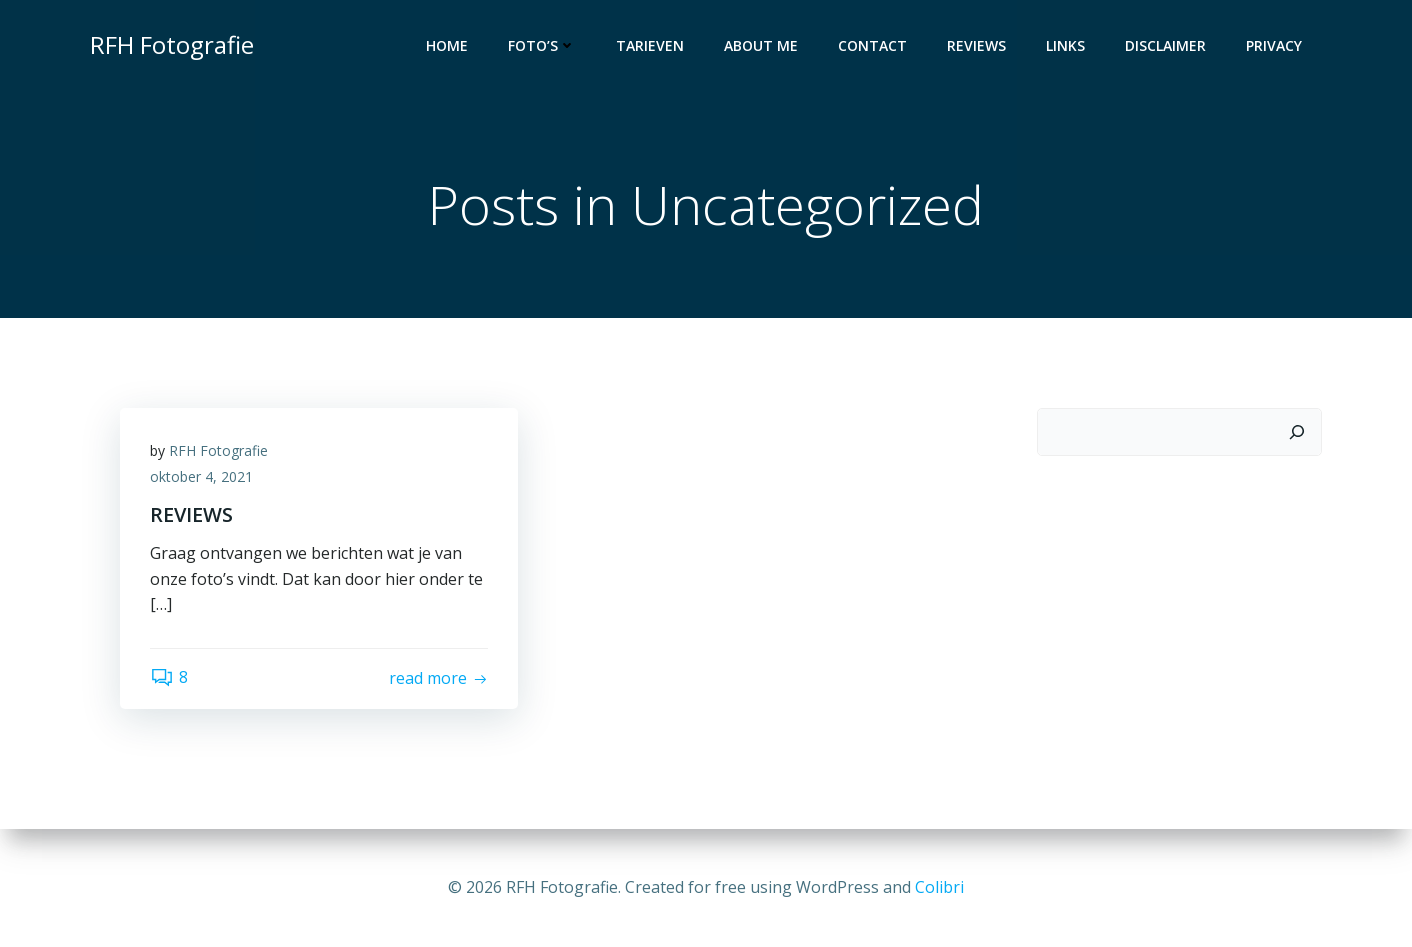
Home (447, 45)
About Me (761, 45)
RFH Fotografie (218, 450)
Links (1065, 45)
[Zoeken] (1297, 432)
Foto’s (542, 45)
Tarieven (650, 45)
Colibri (939, 887)
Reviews (976, 45)
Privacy (1274, 45)
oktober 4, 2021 (201, 476)
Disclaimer (1165, 45)
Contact (872, 45)
